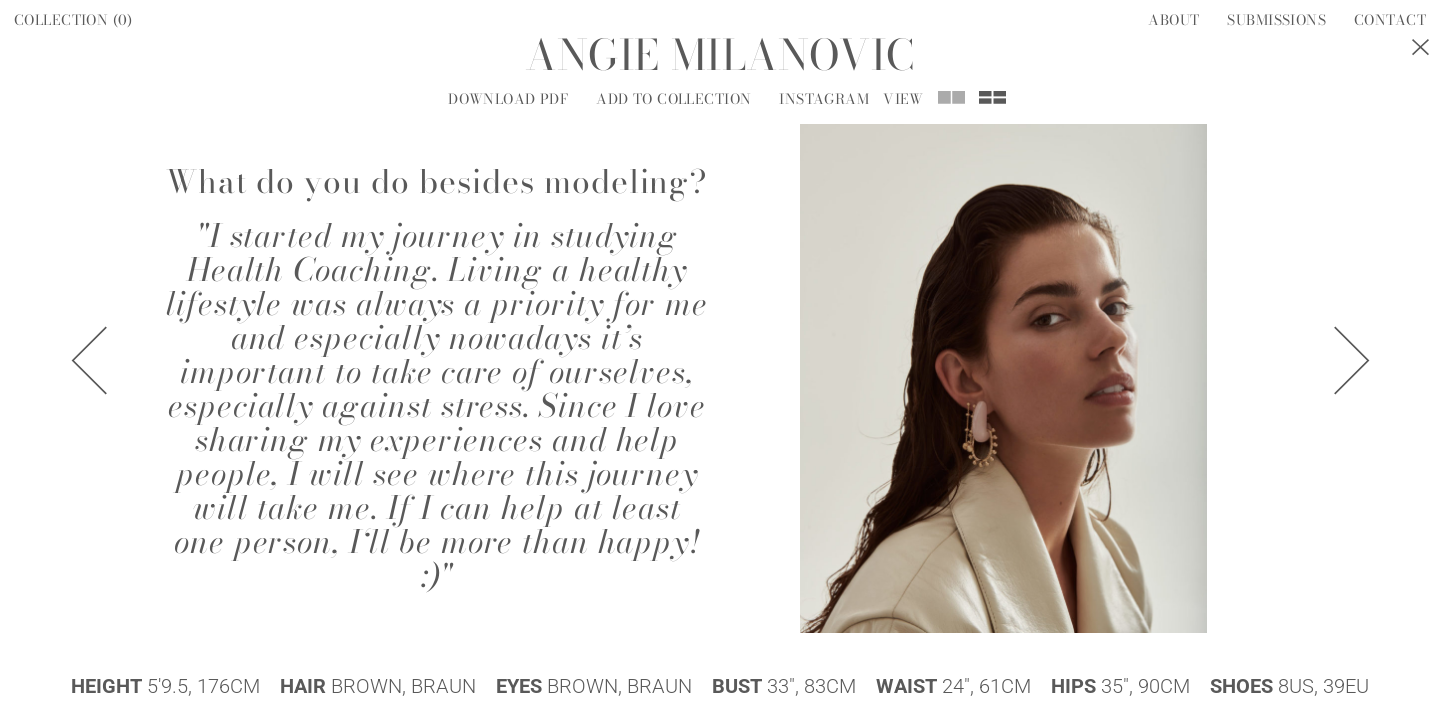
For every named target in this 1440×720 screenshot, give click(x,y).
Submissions (1276, 20)
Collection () (73, 20)
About (1173, 20)
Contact (1390, 20)
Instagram (824, 99)
